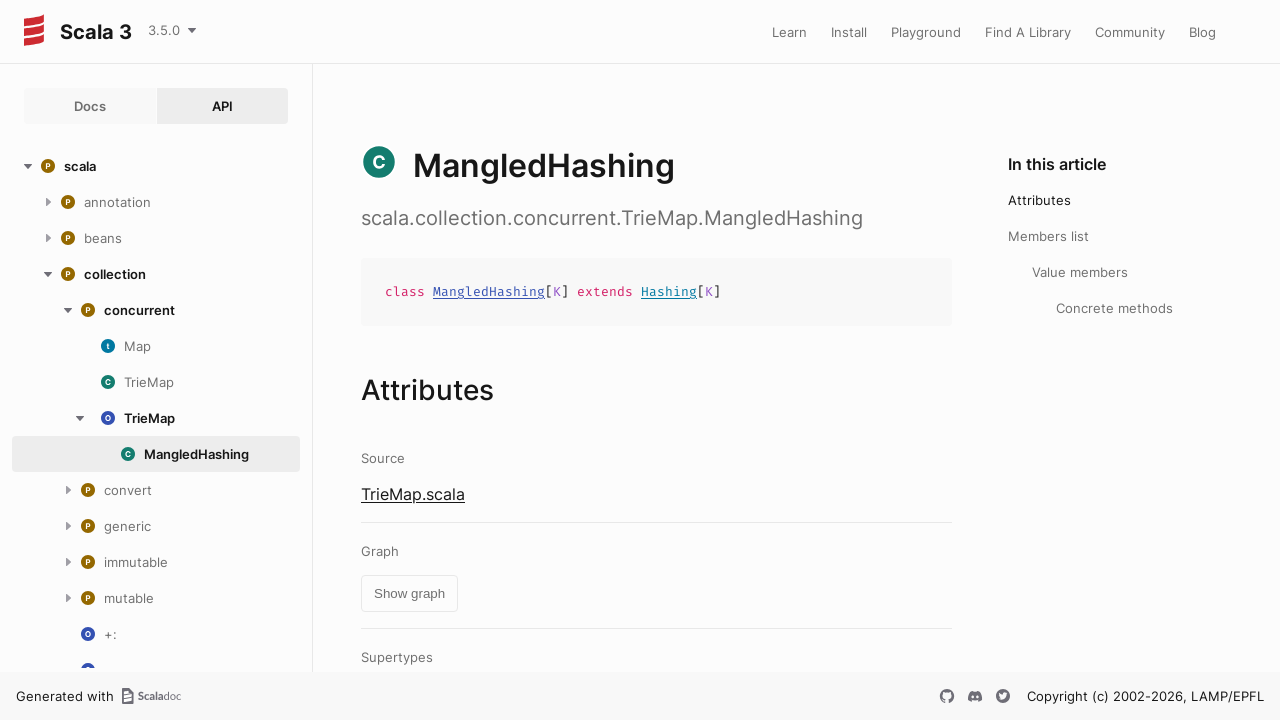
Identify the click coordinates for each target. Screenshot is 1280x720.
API (222, 106)
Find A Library (1028, 32)
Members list (1048, 236)
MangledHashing (489, 291)
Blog (1202, 32)
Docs (90, 106)
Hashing (669, 291)
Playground (926, 32)
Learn (789, 32)
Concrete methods (1114, 308)
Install (849, 32)
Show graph (409, 593)
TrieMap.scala (413, 494)
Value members (1080, 272)
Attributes (1039, 200)
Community (1130, 32)
